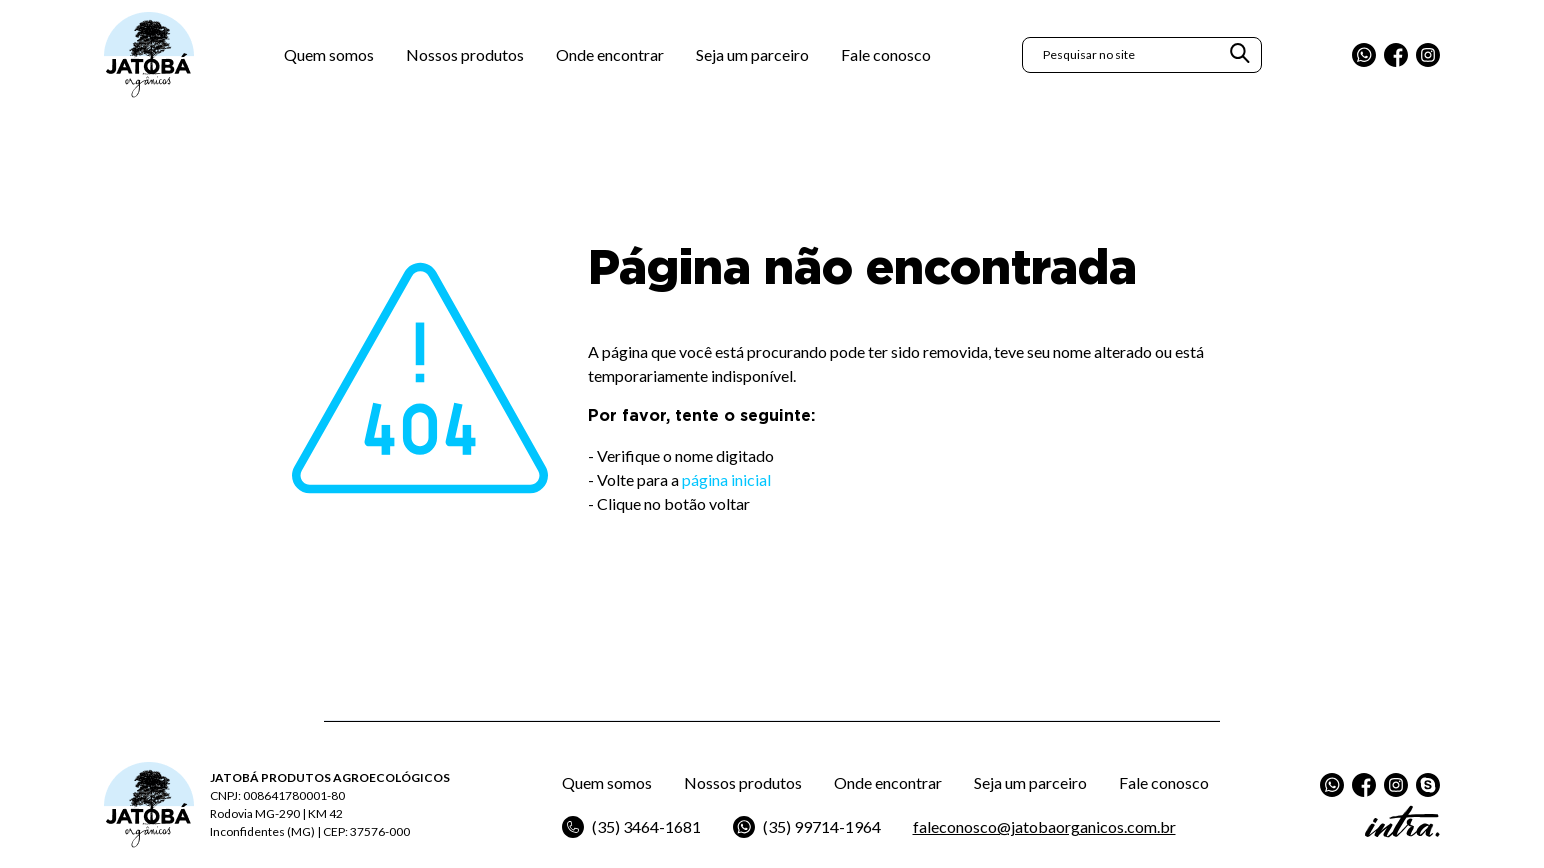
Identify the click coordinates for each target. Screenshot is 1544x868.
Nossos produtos (465, 54)
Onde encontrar (610, 54)
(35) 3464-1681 (631, 827)
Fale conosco (886, 54)
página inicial (726, 479)
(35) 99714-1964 (807, 827)
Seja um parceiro (752, 54)
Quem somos (329, 54)
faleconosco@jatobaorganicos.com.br (1044, 826)
